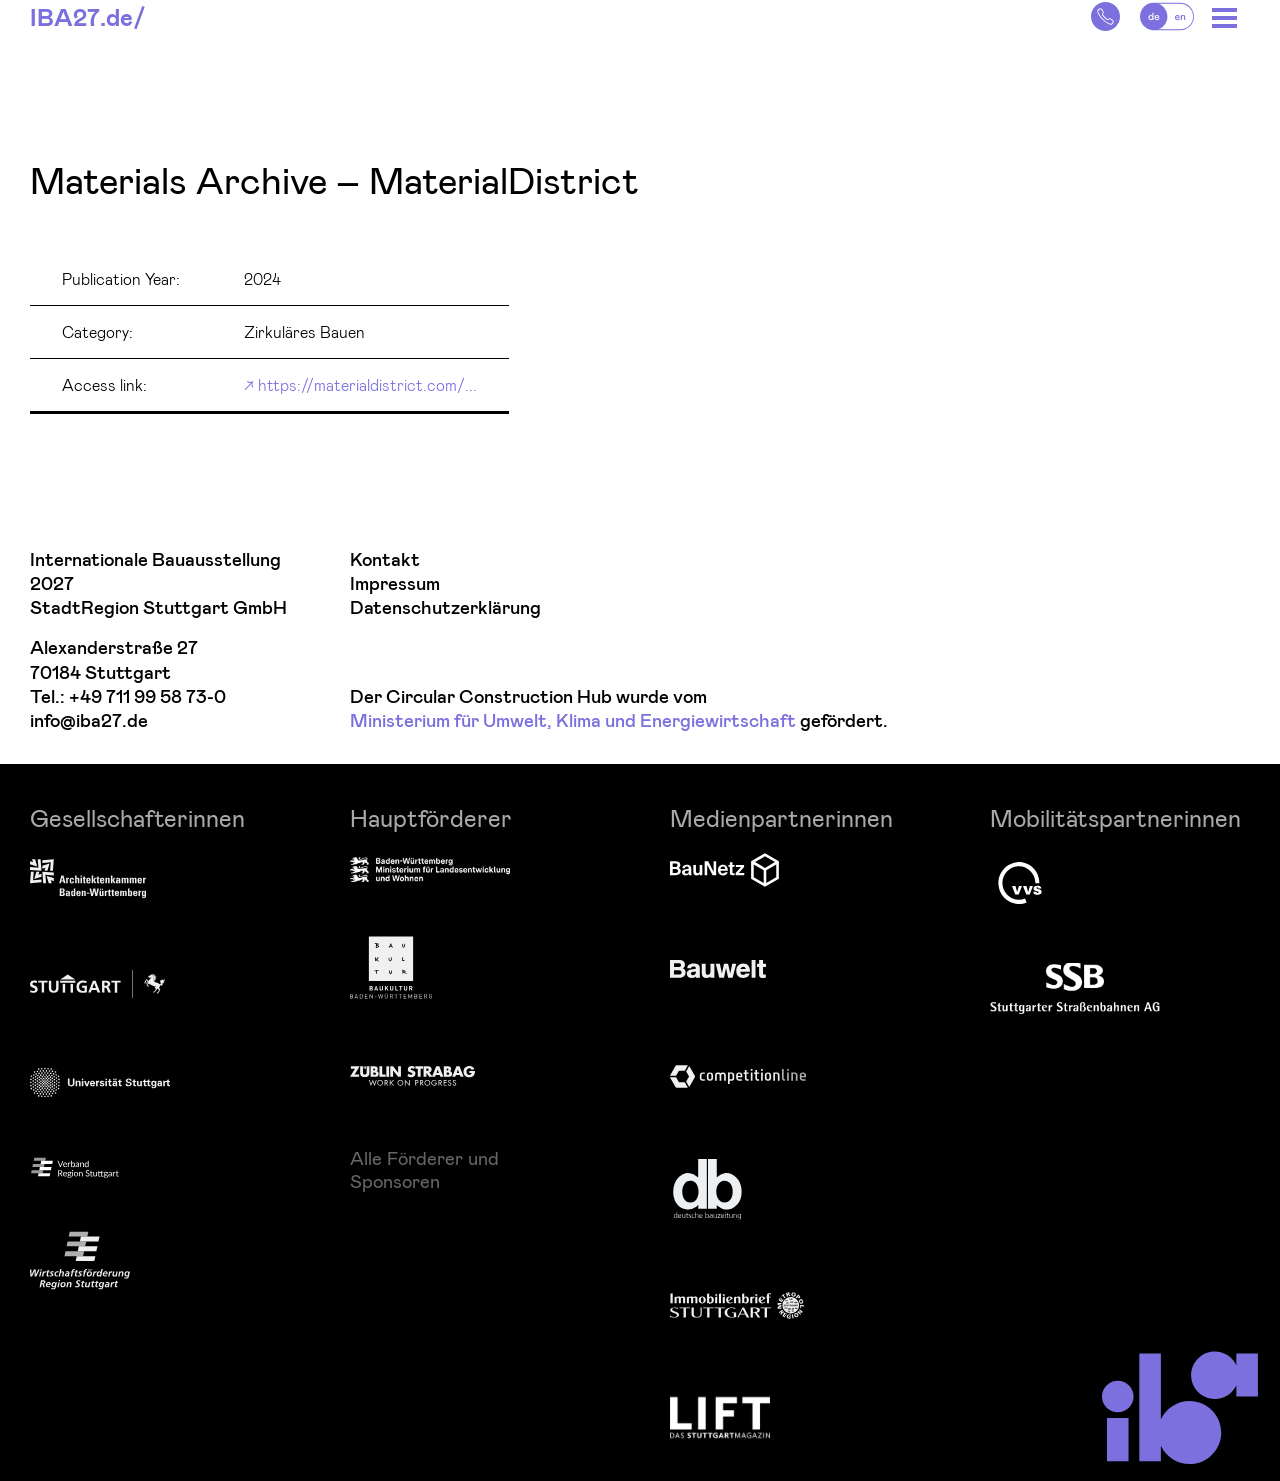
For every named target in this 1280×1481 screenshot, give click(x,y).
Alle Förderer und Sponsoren (424, 1169)
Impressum (395, 584)
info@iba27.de (89, 721)
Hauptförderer (431, 817)
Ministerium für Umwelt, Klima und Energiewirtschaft (573, 721)
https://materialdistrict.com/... (367, 384)
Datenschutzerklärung (445, 608)
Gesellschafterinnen (137, 817)
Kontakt (385, 560)
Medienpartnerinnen (781, 817)
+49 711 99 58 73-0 (147, 697)
